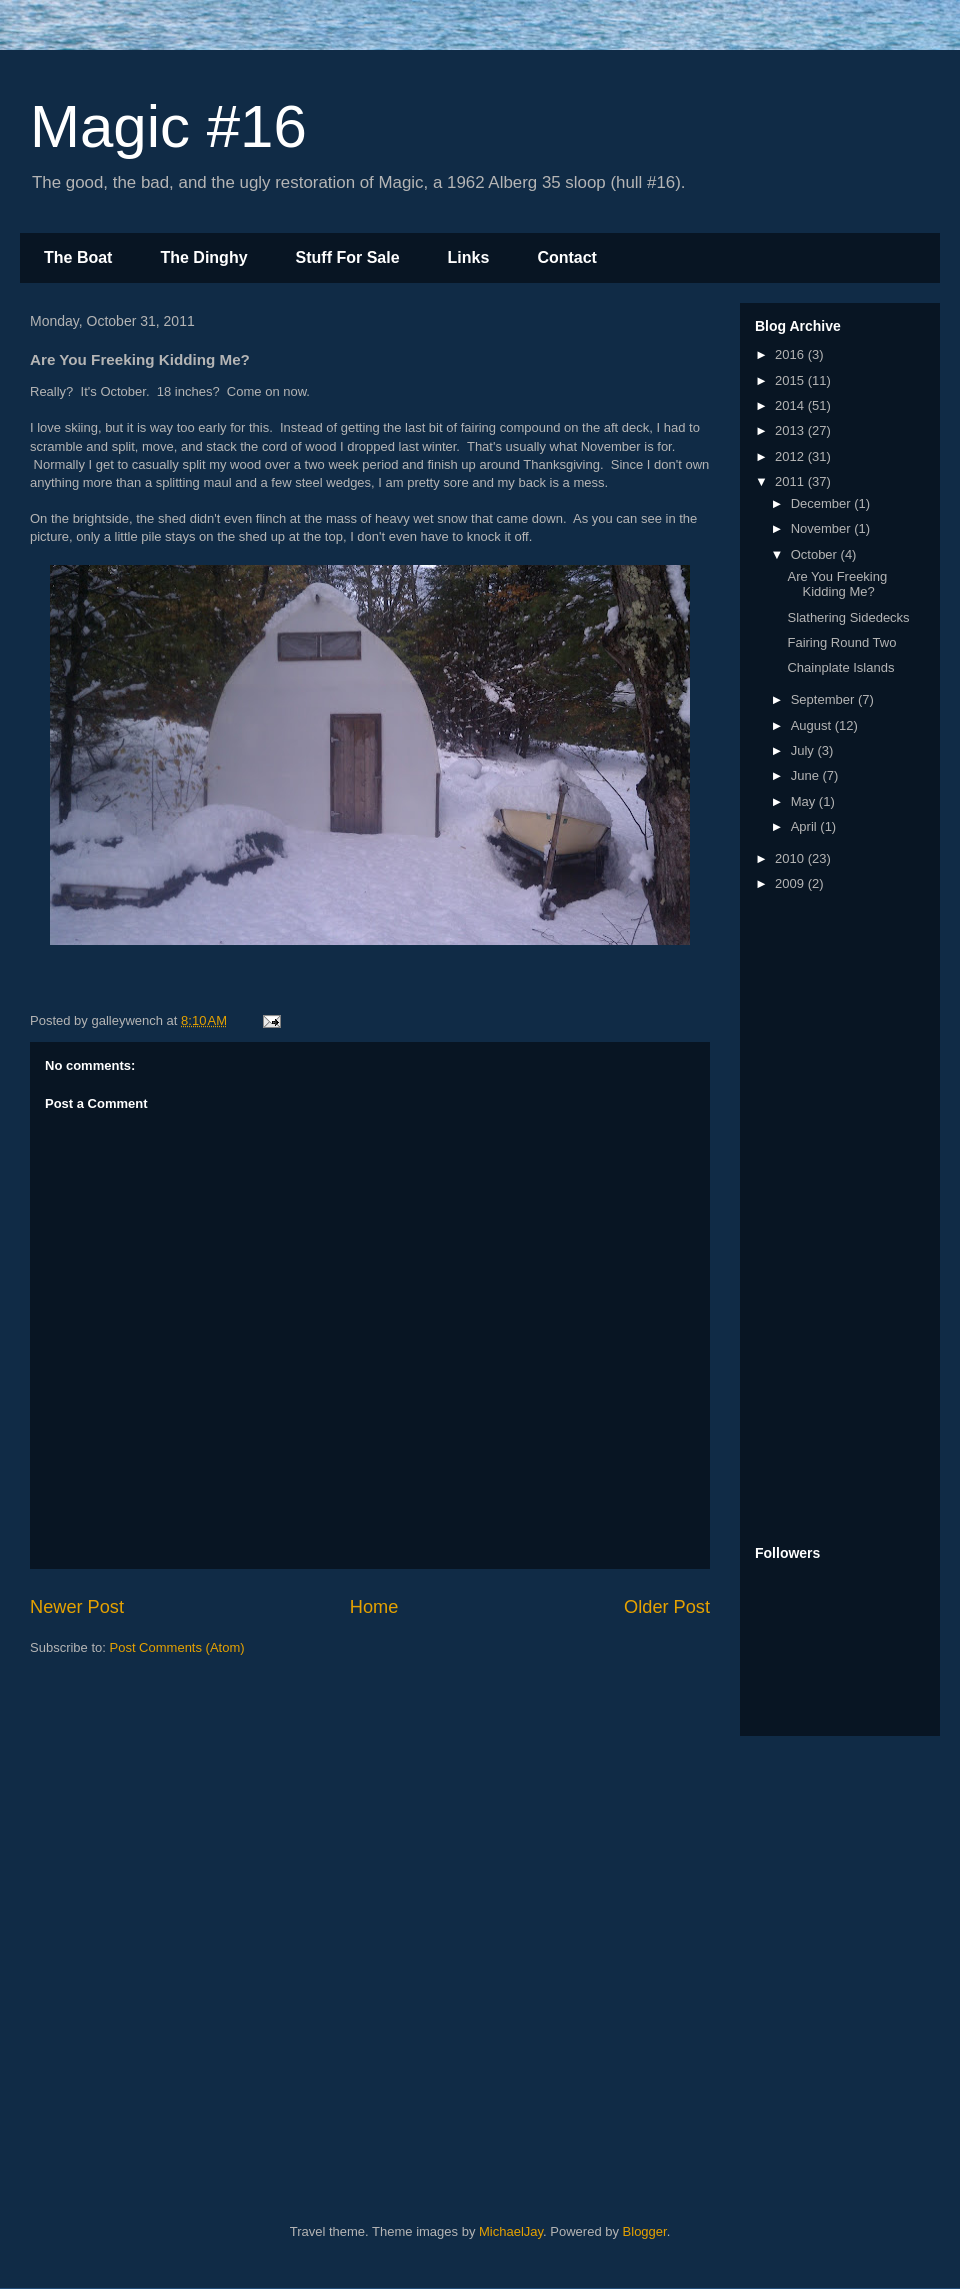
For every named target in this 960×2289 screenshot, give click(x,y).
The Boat (78, 257)
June (807, 775)
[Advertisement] (835, 1220)
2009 (791, 883)
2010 (791, 858)
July (804, 750)
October (816, 554)
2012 (791, 456)
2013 (791, 430)
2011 (791, 481)
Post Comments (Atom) (177, 1647)
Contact (567, 257)
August (813, 725)
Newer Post (77, 1607)
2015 (791, 380)
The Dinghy (203, 257)
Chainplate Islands (840, 667)
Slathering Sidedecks (848, 617)
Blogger (645, 2231)
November (823, 528)
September (824, 699)
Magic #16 (168, 126)
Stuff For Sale (348, 257)
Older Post (667, 1607)
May (805, 801)
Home (374, 1607)
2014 (791, 405)
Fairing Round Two (841, 642)
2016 (791, 354)
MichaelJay (511, 2231)
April (806, 826)
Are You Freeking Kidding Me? (837, 584)
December (823, 503)
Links (469, 257)
